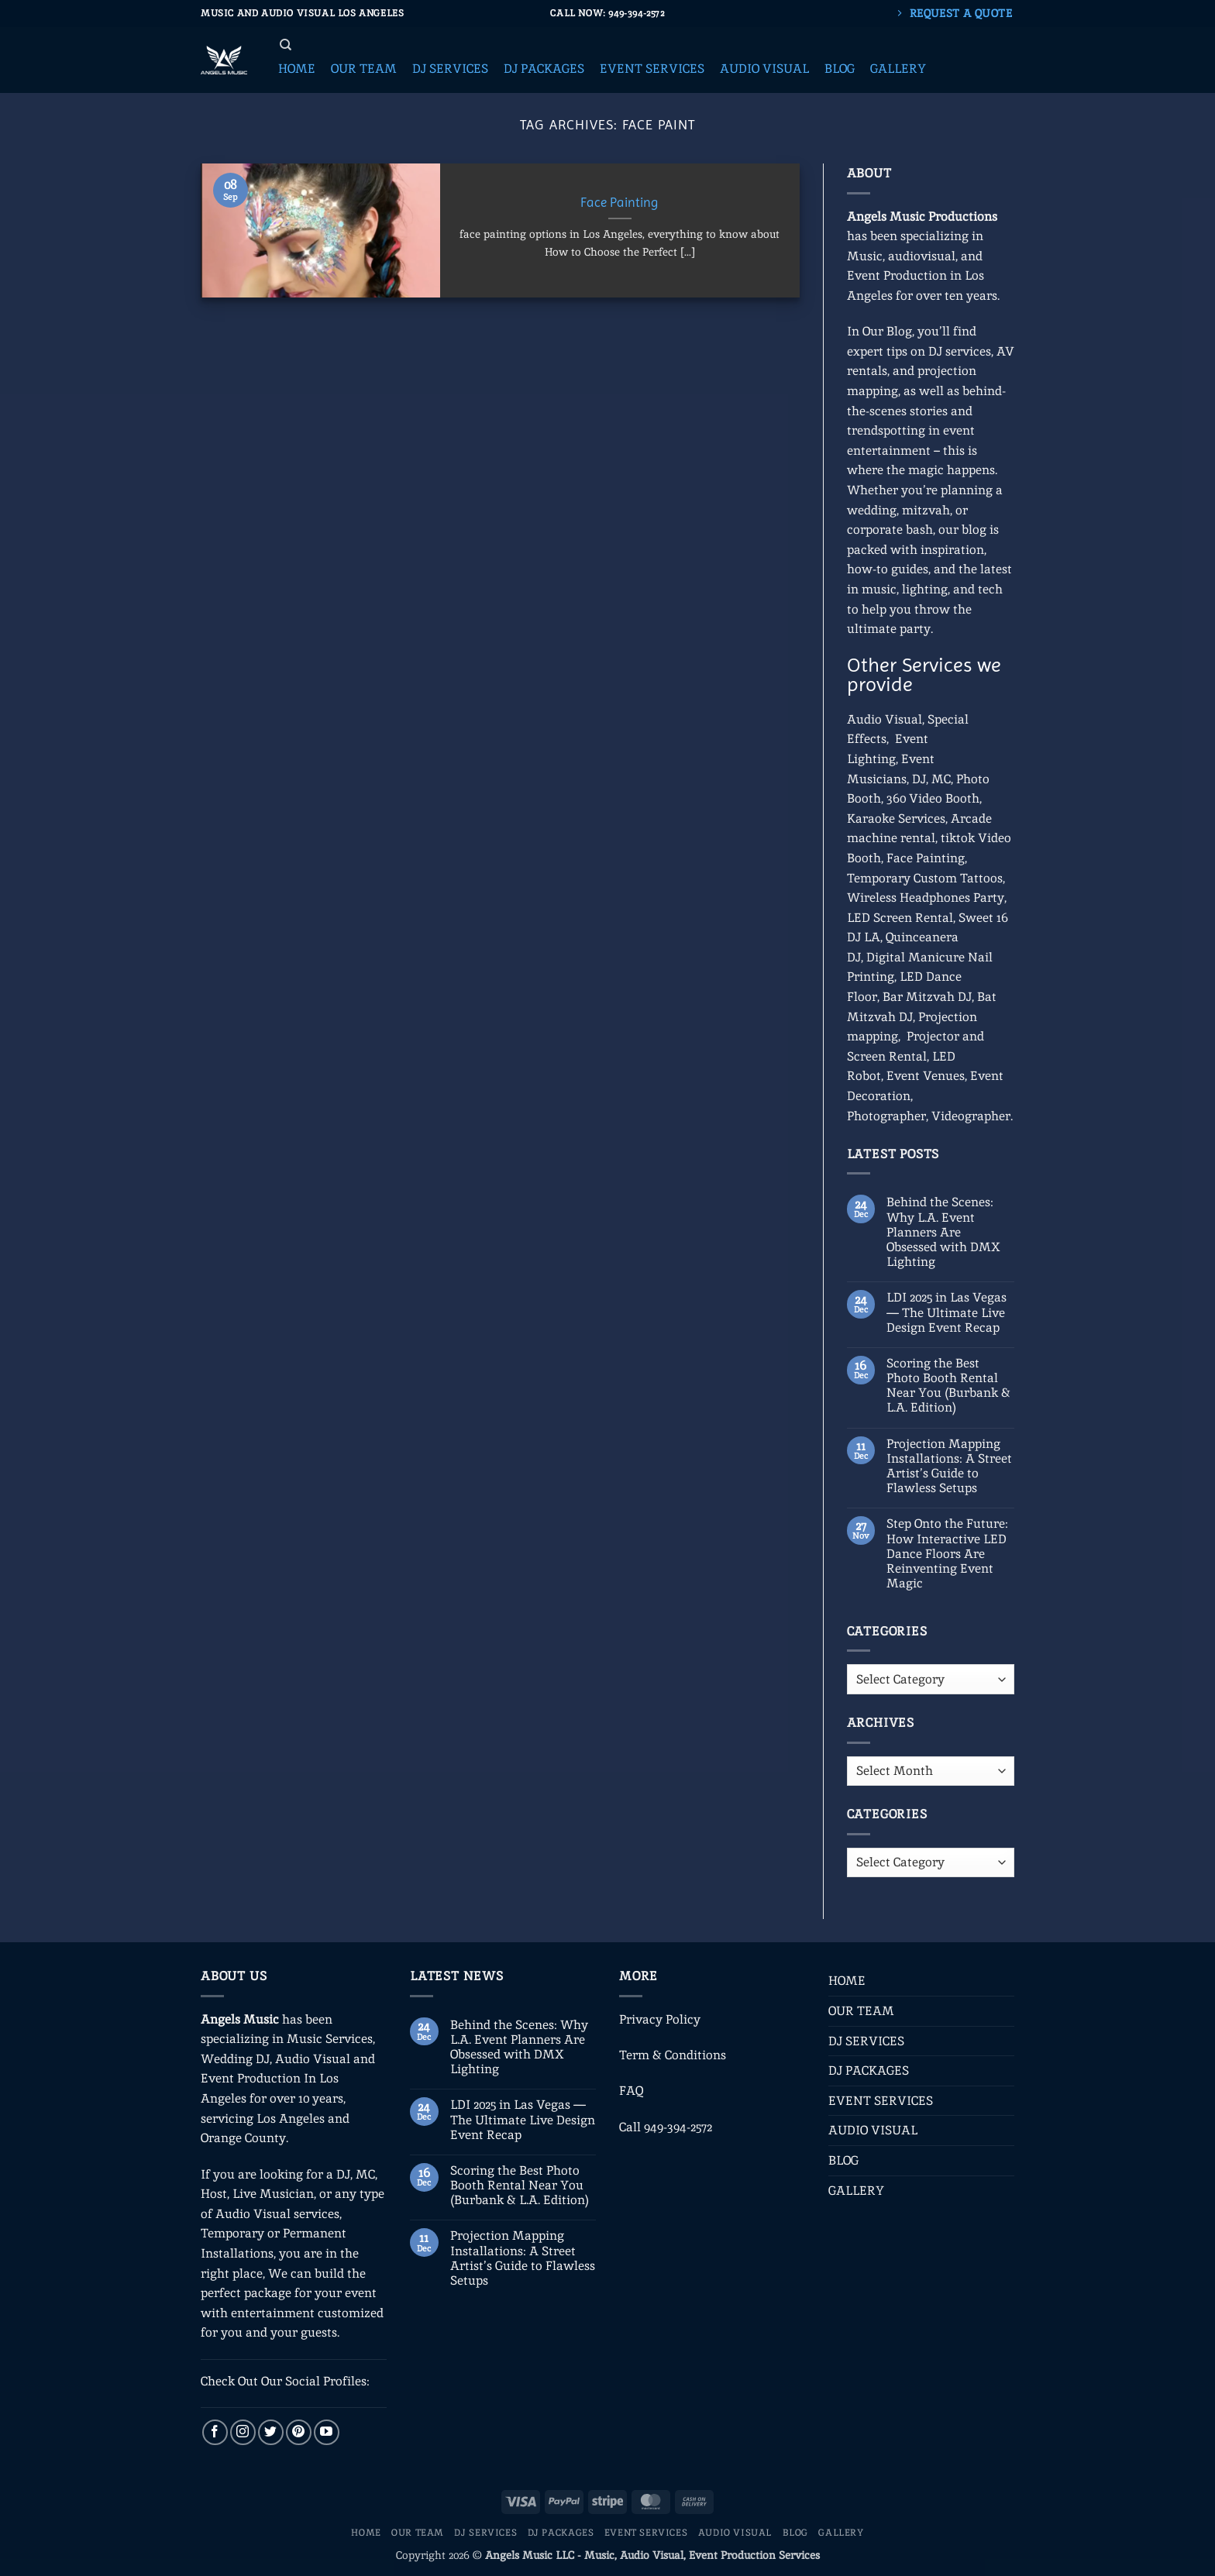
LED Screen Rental (900, 918)
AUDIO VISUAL (872, 2130)
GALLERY (856, 2190)
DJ (919, 779)
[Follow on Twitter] (271, 2432)
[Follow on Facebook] (215, 2432)
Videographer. (972, 1116)
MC (941, 779)
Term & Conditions (672, 2055)
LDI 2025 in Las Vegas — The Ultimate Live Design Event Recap (946, 1312)
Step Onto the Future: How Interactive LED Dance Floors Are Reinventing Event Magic (947, 1553)
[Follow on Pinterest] (298, 2432)
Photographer (886, 1116)
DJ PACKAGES (868, 2070)
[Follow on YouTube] (326, 2432)
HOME (847, 1980)
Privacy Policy (659, 2019)
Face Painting (619, 202)
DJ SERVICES (866, 2041)
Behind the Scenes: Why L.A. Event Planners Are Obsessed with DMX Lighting (943, 1232)
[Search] (285, 44)
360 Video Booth (932, 798)
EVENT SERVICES (880, 2101)
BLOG (843, 2160)
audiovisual (921, 256)
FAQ (631, 2090)
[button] (296, 69)
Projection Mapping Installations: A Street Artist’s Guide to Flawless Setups (949, 1466)
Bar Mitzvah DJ (927, 997)
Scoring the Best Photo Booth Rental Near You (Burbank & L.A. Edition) (948, 1385)
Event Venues (925, 1076)
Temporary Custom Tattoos (925, 878)
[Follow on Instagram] (243, 2432)
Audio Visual (884, 719)
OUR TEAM (861, 2011)
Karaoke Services (896, 818)
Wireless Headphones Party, (927, 897)
